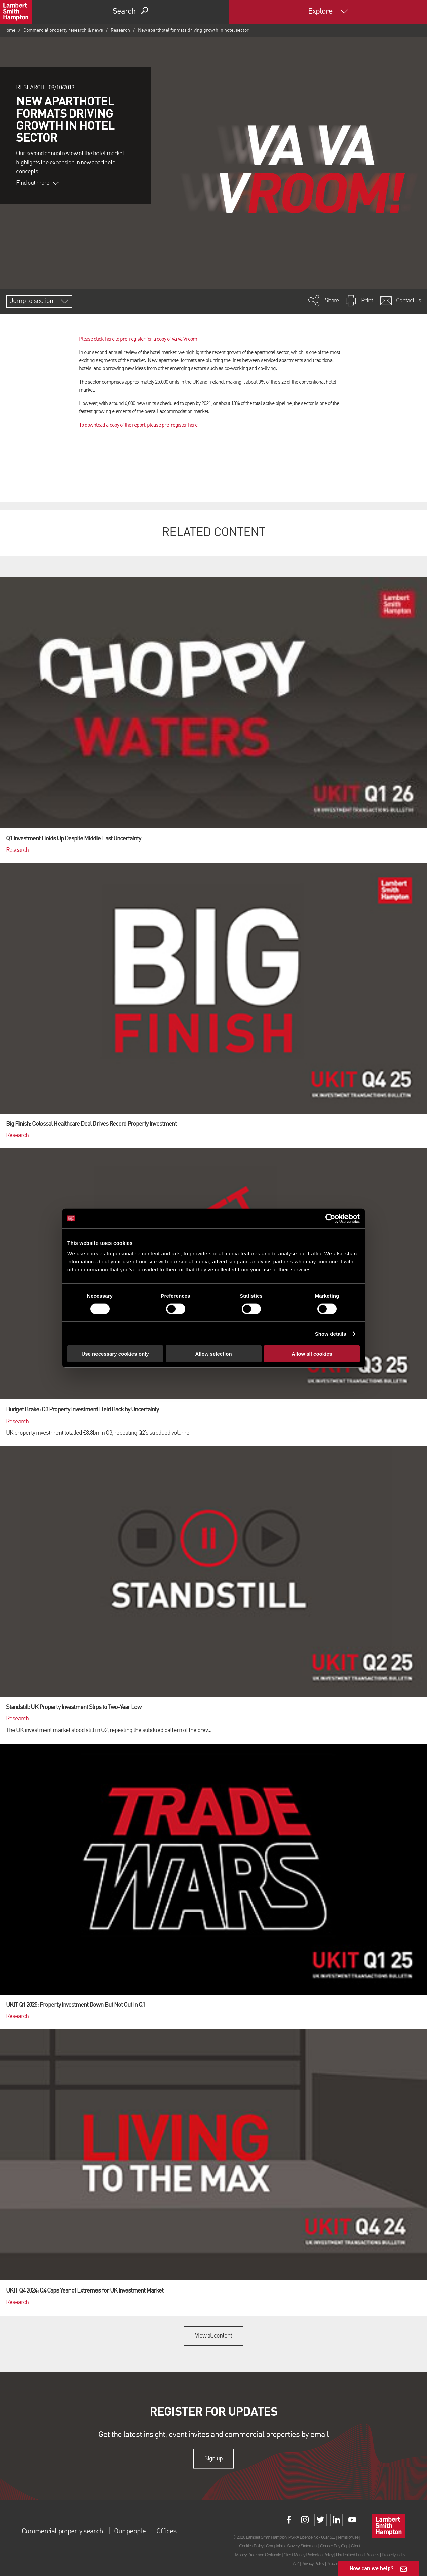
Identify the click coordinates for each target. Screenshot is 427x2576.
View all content (213, 2336)
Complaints (275, 2545)
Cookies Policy (251, 2545)
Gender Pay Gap (334, 2545)
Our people (144, 2531)
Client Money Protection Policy (308, 2554)
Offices (184, 2531)
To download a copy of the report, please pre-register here (138, 425)
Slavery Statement (302, 2545)
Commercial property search (68, 2531)
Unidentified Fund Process (357, 2554)
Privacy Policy (313, 2563)
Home (9, 30)
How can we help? (372, 2568)
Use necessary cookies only (115, 1354)
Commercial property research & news (63, 30)
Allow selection (213, 1354)
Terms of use (347, 2537)
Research (120, 30)
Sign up (213, 2458)
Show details (330, 1333)
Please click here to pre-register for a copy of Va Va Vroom (138, 339)
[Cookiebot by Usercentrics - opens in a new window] (330, 1218)
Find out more (37, 183)
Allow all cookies (312, 1354)
